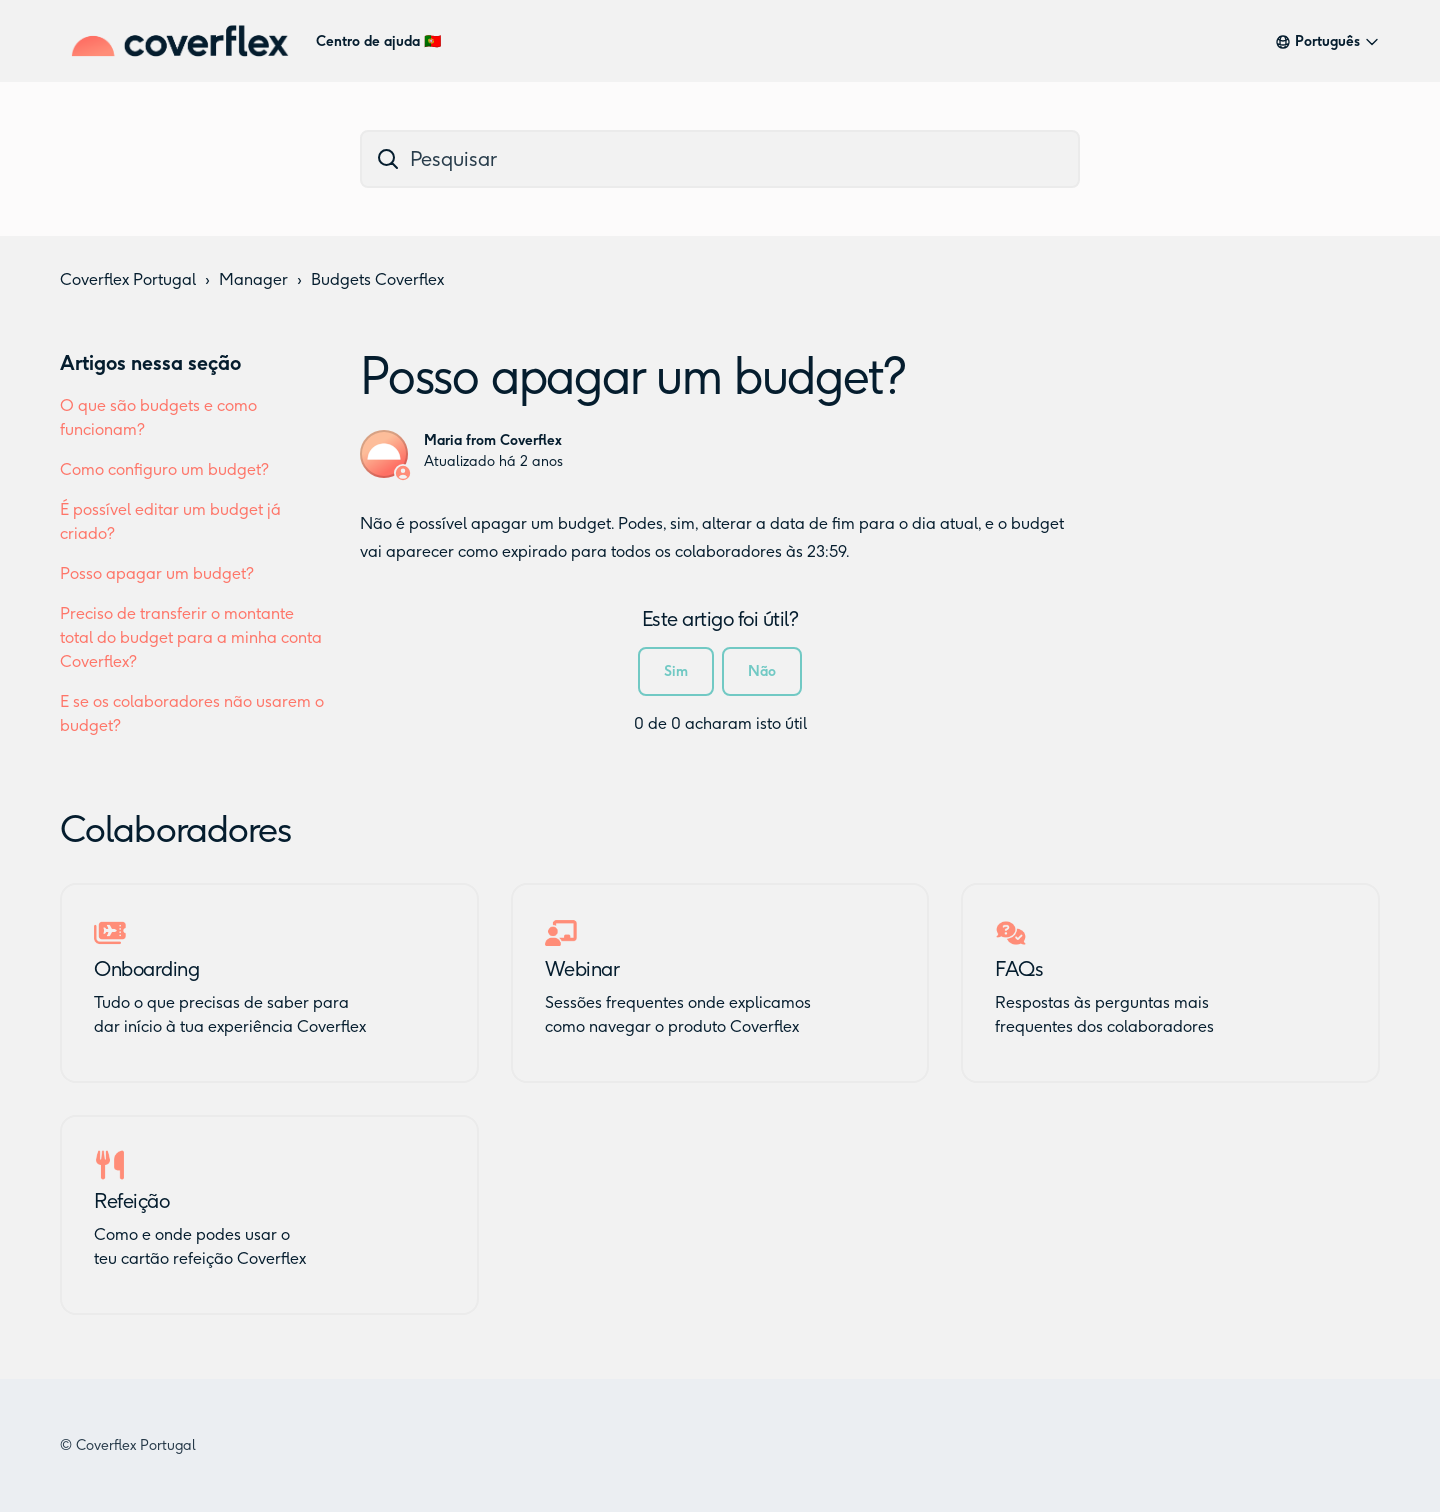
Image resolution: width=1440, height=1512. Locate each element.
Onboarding (146, 969)
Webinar (582, 969)
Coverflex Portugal (128, 279)
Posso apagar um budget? (157, 573)
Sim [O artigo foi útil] (676, 671)
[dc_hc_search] (720, 159)
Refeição (131, 1201)
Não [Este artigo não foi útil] (762, 671)
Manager (253, 279)
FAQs (1019, 969)
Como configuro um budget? (164, 469)
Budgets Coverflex (377, 279)
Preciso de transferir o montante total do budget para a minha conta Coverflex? (191, 637)
